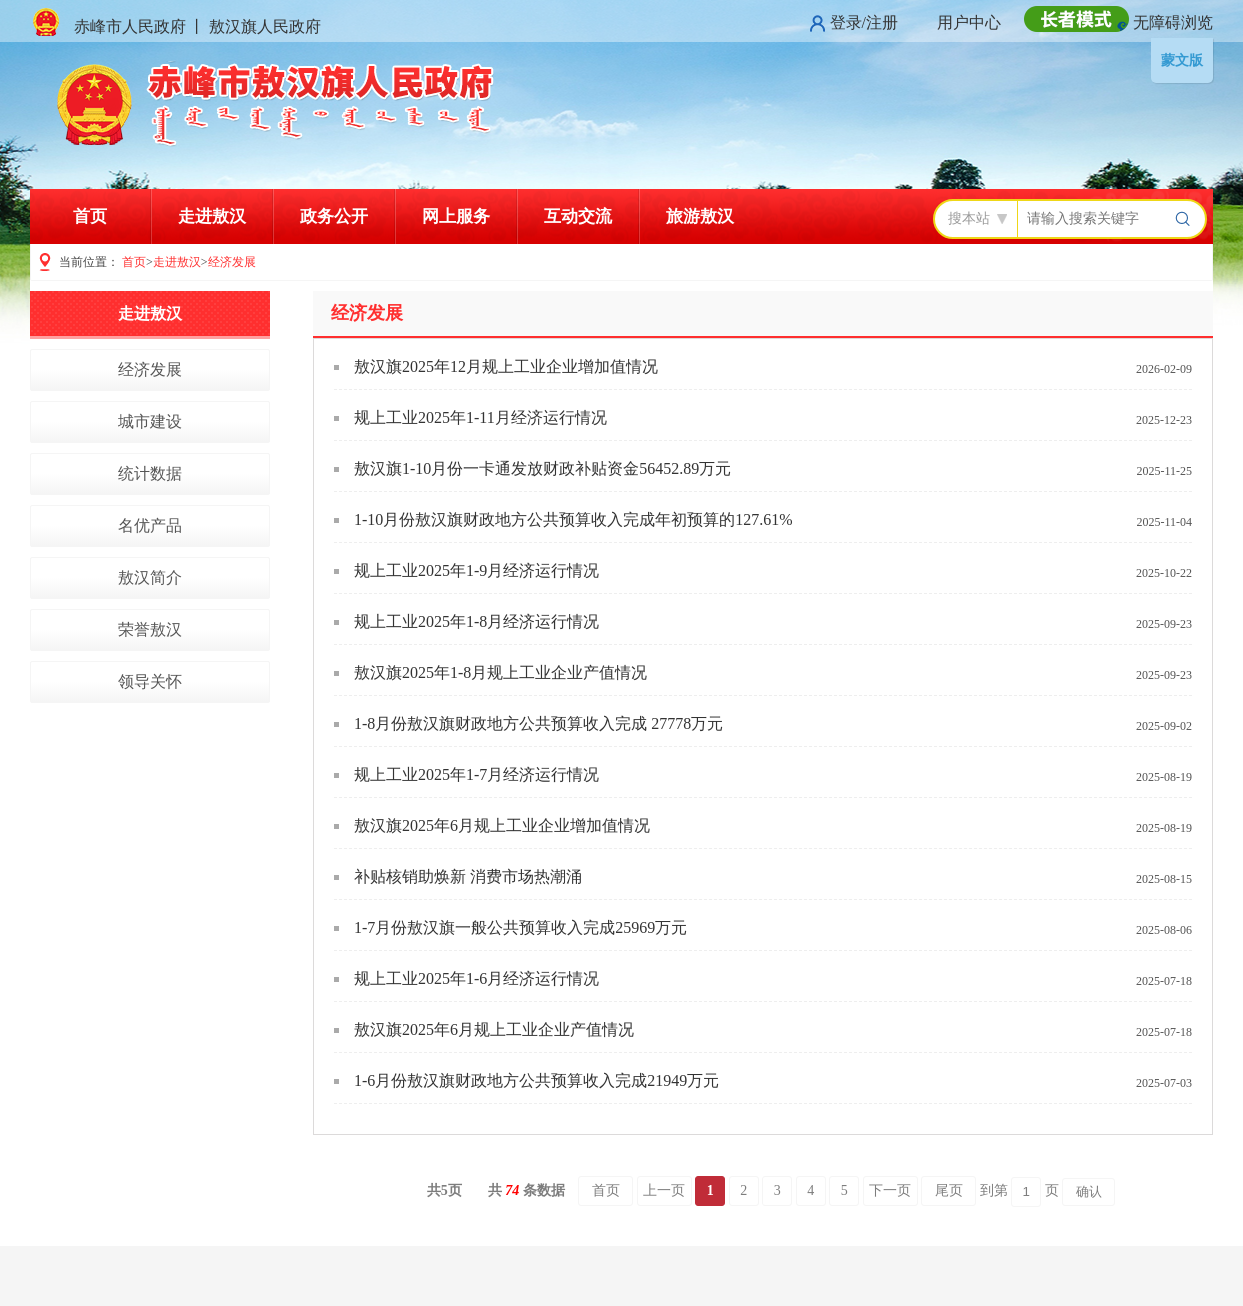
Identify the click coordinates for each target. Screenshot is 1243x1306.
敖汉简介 (150, 577)
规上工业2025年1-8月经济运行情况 (476, 621)
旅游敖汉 (700, 216)
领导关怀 (150, 681)
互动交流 (578, 216)
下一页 (890, 1190)
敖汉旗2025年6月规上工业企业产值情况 (494, 1029)
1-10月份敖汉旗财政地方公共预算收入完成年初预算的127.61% (573, 519)
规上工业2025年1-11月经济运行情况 (480, 417)
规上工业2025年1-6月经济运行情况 (476, 978)
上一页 (664, 1190)
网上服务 (456, 216)
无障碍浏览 (1173, 22)
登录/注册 (864, 22)
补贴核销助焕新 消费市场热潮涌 (468, 876)
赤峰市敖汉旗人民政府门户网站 (278, 104)
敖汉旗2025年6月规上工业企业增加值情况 (502, 825)
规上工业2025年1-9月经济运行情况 (476, 570)
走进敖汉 (212, 216)
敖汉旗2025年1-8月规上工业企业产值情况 (500, 672)
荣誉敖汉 (150, 629)
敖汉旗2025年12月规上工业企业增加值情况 (506, 366)
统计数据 (150, 473)
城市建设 (150, 421)
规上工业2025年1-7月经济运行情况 (476, 774)
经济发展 (232, 262)
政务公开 (334, 216)
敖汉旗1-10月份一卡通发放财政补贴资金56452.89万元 (542, 468)
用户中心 (969, 22)
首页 (90, 216)
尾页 (949, 1190)
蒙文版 (1182, 60)
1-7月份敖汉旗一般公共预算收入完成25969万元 (520, 927)
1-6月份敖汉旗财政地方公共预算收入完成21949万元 (536, 1080)
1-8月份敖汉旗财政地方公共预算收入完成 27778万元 (538, 723)
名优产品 (150, 525)
